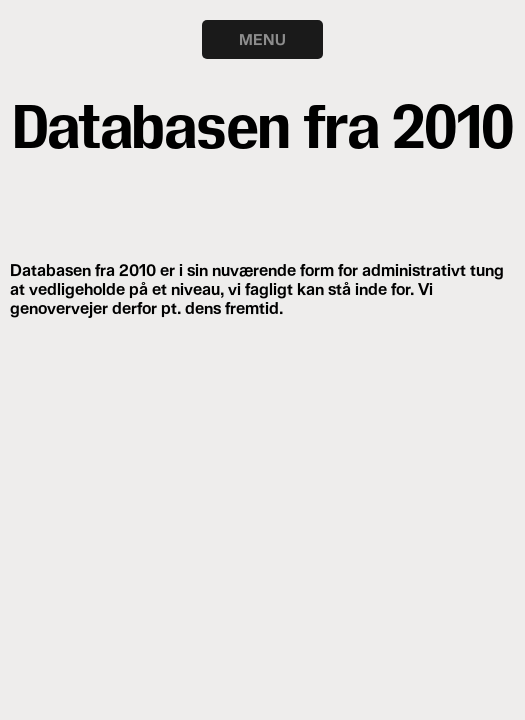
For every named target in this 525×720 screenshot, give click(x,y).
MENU (262, 39)
